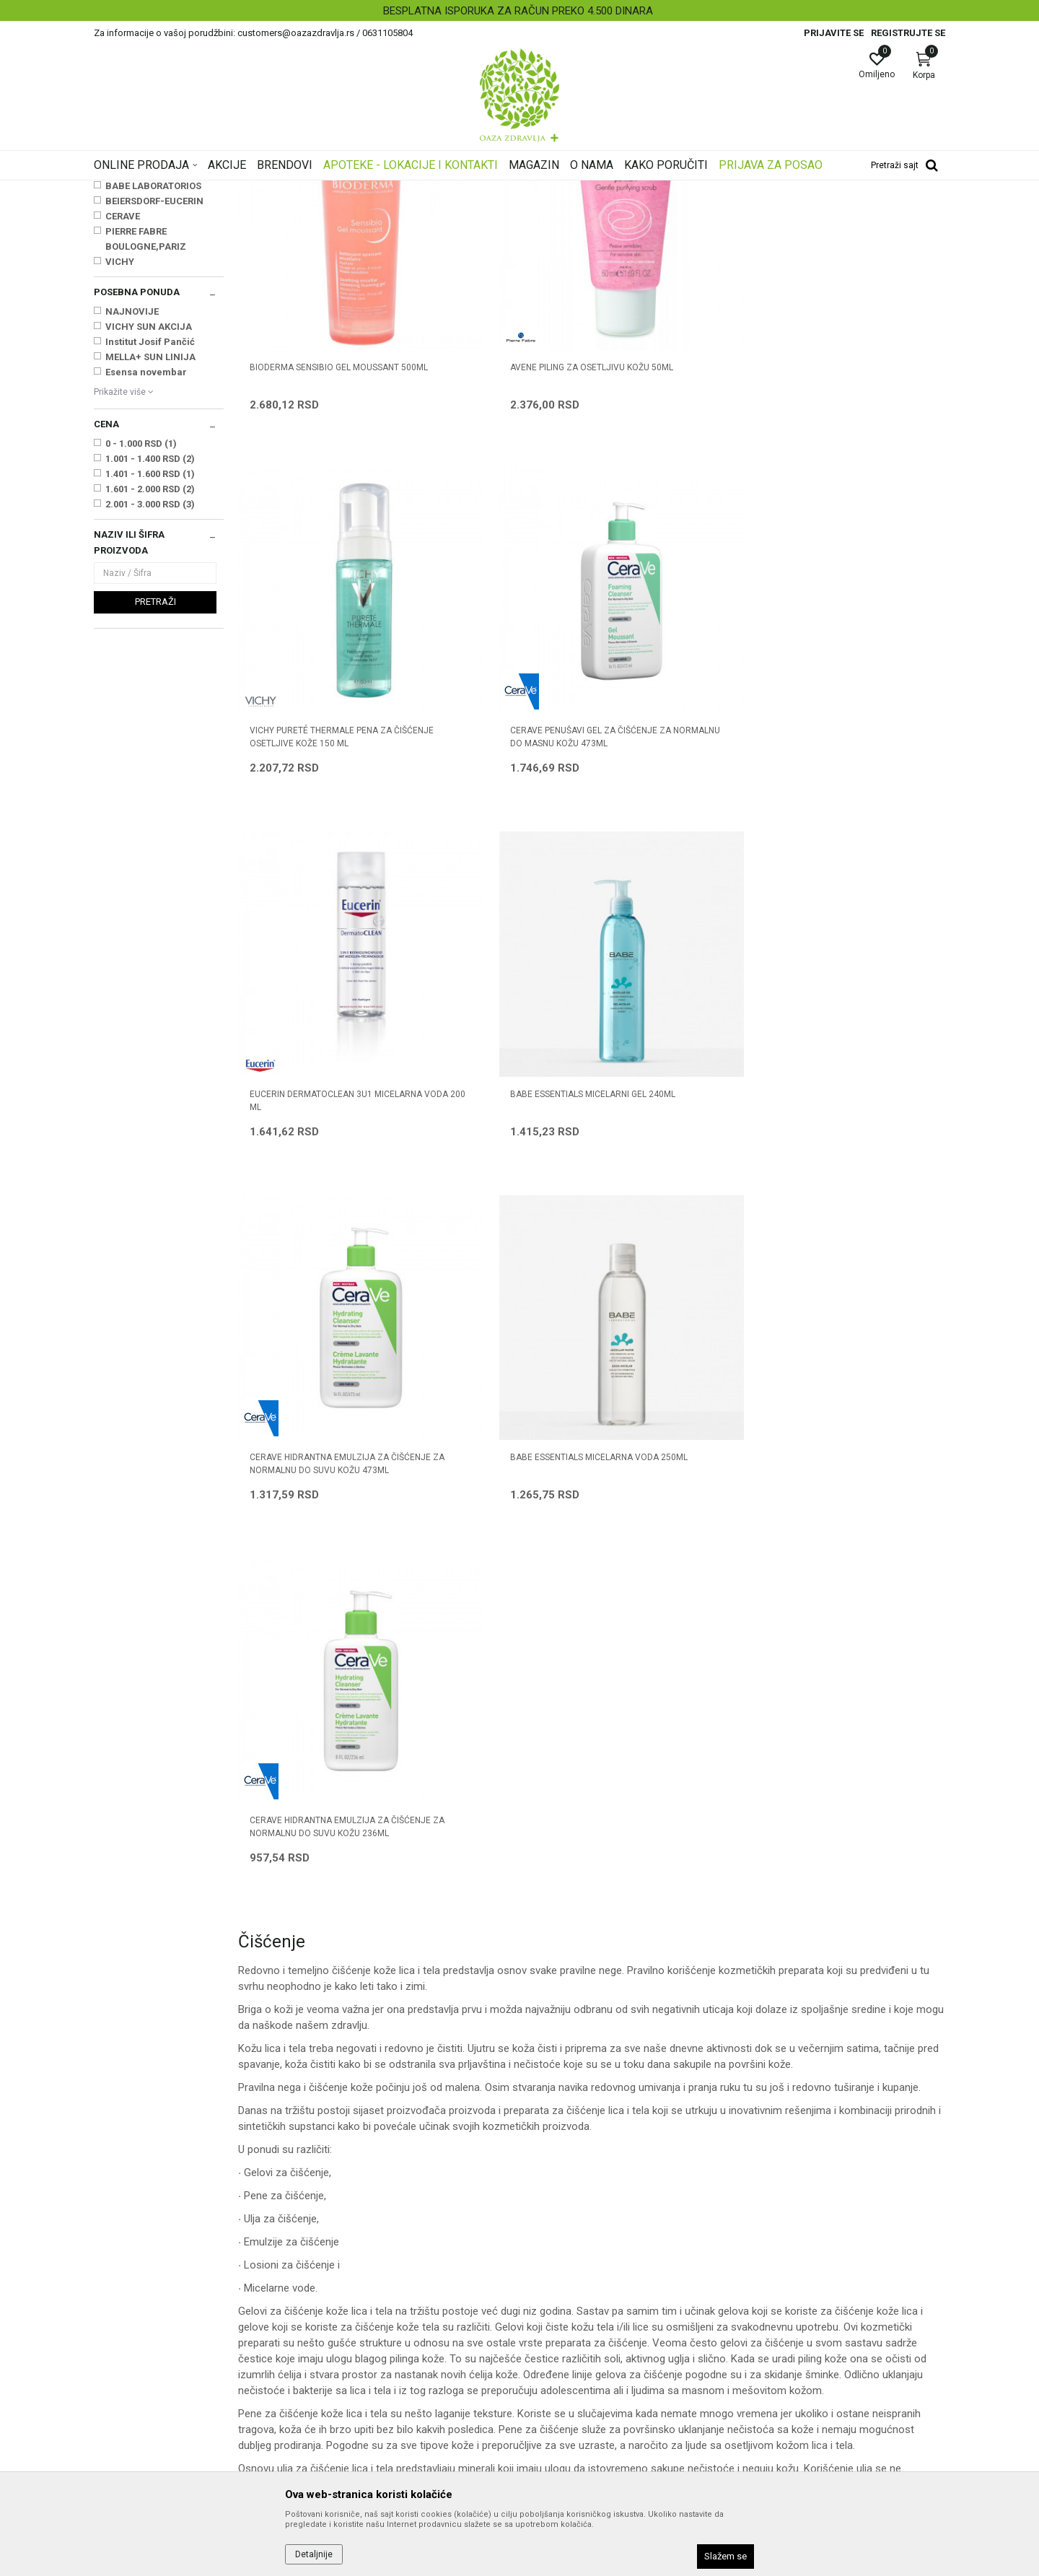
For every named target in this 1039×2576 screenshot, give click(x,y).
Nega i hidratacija (374, 190)
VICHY (119, 442)
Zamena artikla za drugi (581, 2356)
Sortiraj (635, 212)
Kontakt (328, 2275)
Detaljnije (314, 2554)
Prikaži (760, 212)
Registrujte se (908, 32)
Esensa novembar (146, 552)
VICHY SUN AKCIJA (148, 507)
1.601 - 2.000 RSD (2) (150, 669)
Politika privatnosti (568, 2255)
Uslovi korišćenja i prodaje (585, 2234)
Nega (113, 288)
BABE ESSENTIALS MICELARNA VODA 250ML (852, 757)
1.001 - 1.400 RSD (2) (150, 639)
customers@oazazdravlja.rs (158, 2343)
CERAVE (122, 396)
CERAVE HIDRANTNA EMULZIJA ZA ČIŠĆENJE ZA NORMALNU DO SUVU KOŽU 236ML (320, 1047)
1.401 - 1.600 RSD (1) (150, 654)
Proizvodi (240, 190)
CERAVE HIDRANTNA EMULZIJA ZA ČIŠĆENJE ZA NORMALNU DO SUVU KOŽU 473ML (681, 764)
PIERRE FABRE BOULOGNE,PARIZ (145, 419)
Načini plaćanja (561, 2295)
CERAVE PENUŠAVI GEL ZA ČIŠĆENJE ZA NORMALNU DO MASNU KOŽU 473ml (849, 481)
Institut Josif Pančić (150, 522)
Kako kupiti (551, 2275)
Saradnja (330, 2255)
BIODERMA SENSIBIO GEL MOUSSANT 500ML (300, 474)
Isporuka (546, 2335)
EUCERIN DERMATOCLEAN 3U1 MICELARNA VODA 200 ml (311, 757)
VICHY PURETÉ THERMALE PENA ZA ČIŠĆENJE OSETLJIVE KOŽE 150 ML (681, 474)
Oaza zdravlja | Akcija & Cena (152, 190)
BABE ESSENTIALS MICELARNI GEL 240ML (498, 757)
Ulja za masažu (131, 258)
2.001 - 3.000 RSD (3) (150, 684)
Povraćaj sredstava (570, 2396)
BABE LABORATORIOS (153, 366)
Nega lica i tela (298, 190)
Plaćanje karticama (570, 2315)
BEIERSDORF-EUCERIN (154, 381)
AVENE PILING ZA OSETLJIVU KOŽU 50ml (499, 474)
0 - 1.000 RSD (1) (141, 624)
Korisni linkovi (340, 2315)
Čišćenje (117, 273)
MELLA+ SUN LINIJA (150, 537)
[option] (519, 11)
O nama (328, 2234)
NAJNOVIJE (132, 491)
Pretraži (155, 782)
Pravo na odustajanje (575, 2416)
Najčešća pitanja (347, 2295)
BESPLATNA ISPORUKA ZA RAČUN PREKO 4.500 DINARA (518, 10)
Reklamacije (554, 2376)
